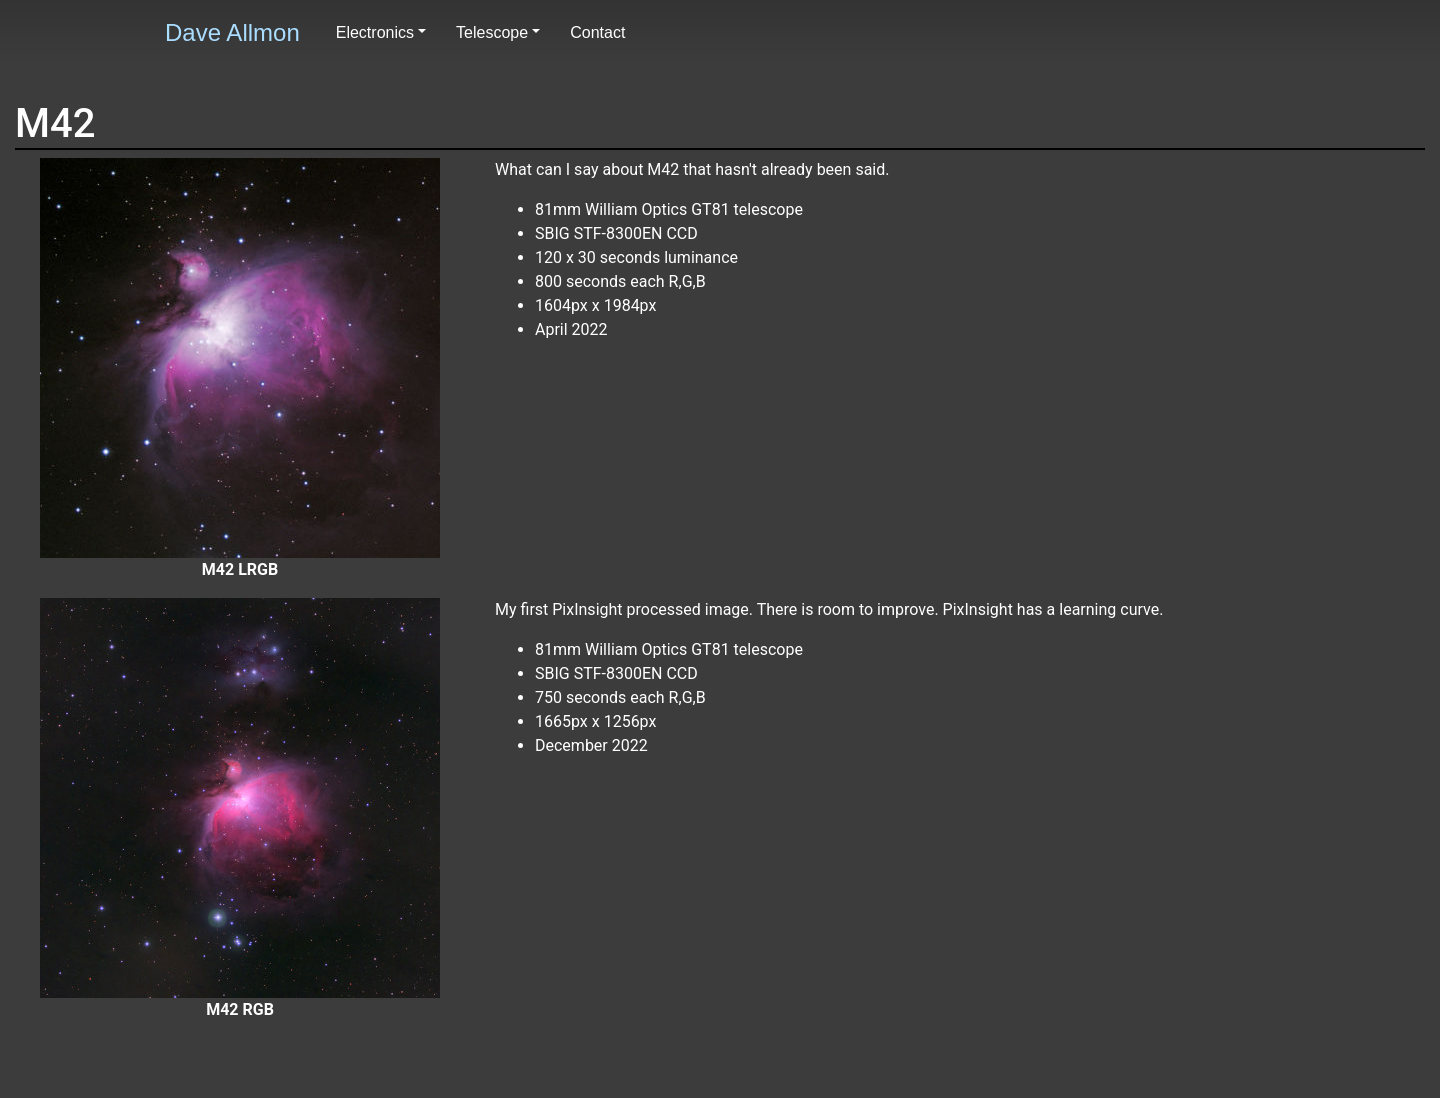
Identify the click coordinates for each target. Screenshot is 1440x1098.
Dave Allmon (232, 32)
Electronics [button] (375, 32)
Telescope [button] (492, 32)
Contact (597, 32)
